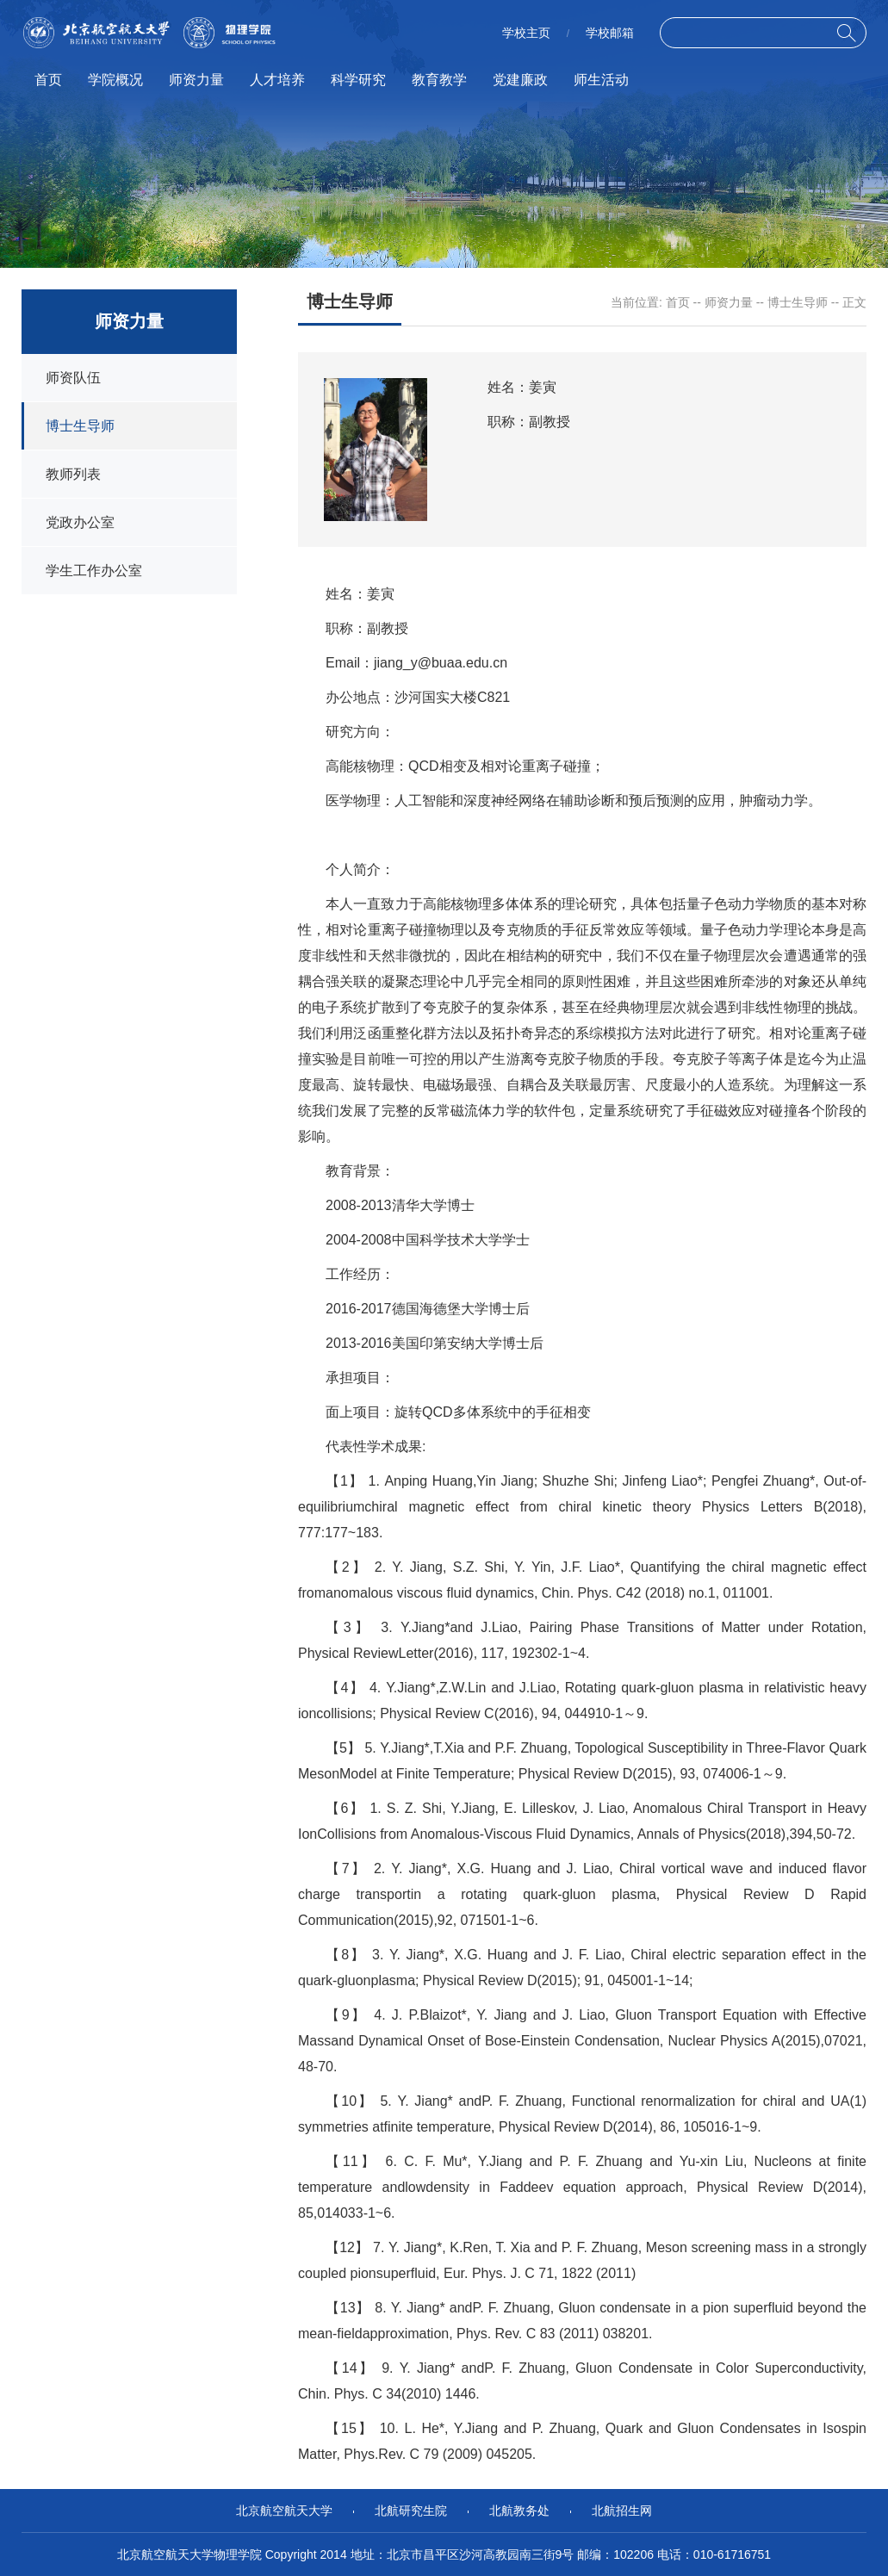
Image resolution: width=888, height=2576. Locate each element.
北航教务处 (519, 2510)
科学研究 (358, 79)
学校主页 (526, 33)
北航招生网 (622, 2510)
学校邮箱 (610, 33)
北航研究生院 (411, 2510)
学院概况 (115, 79)
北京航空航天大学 (284, 2510)
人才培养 (277, 79)
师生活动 (601, 79)
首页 (48, 79)
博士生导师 (797, 302)
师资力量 (196, 79)
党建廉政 (520, 79)
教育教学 (439, 79)
